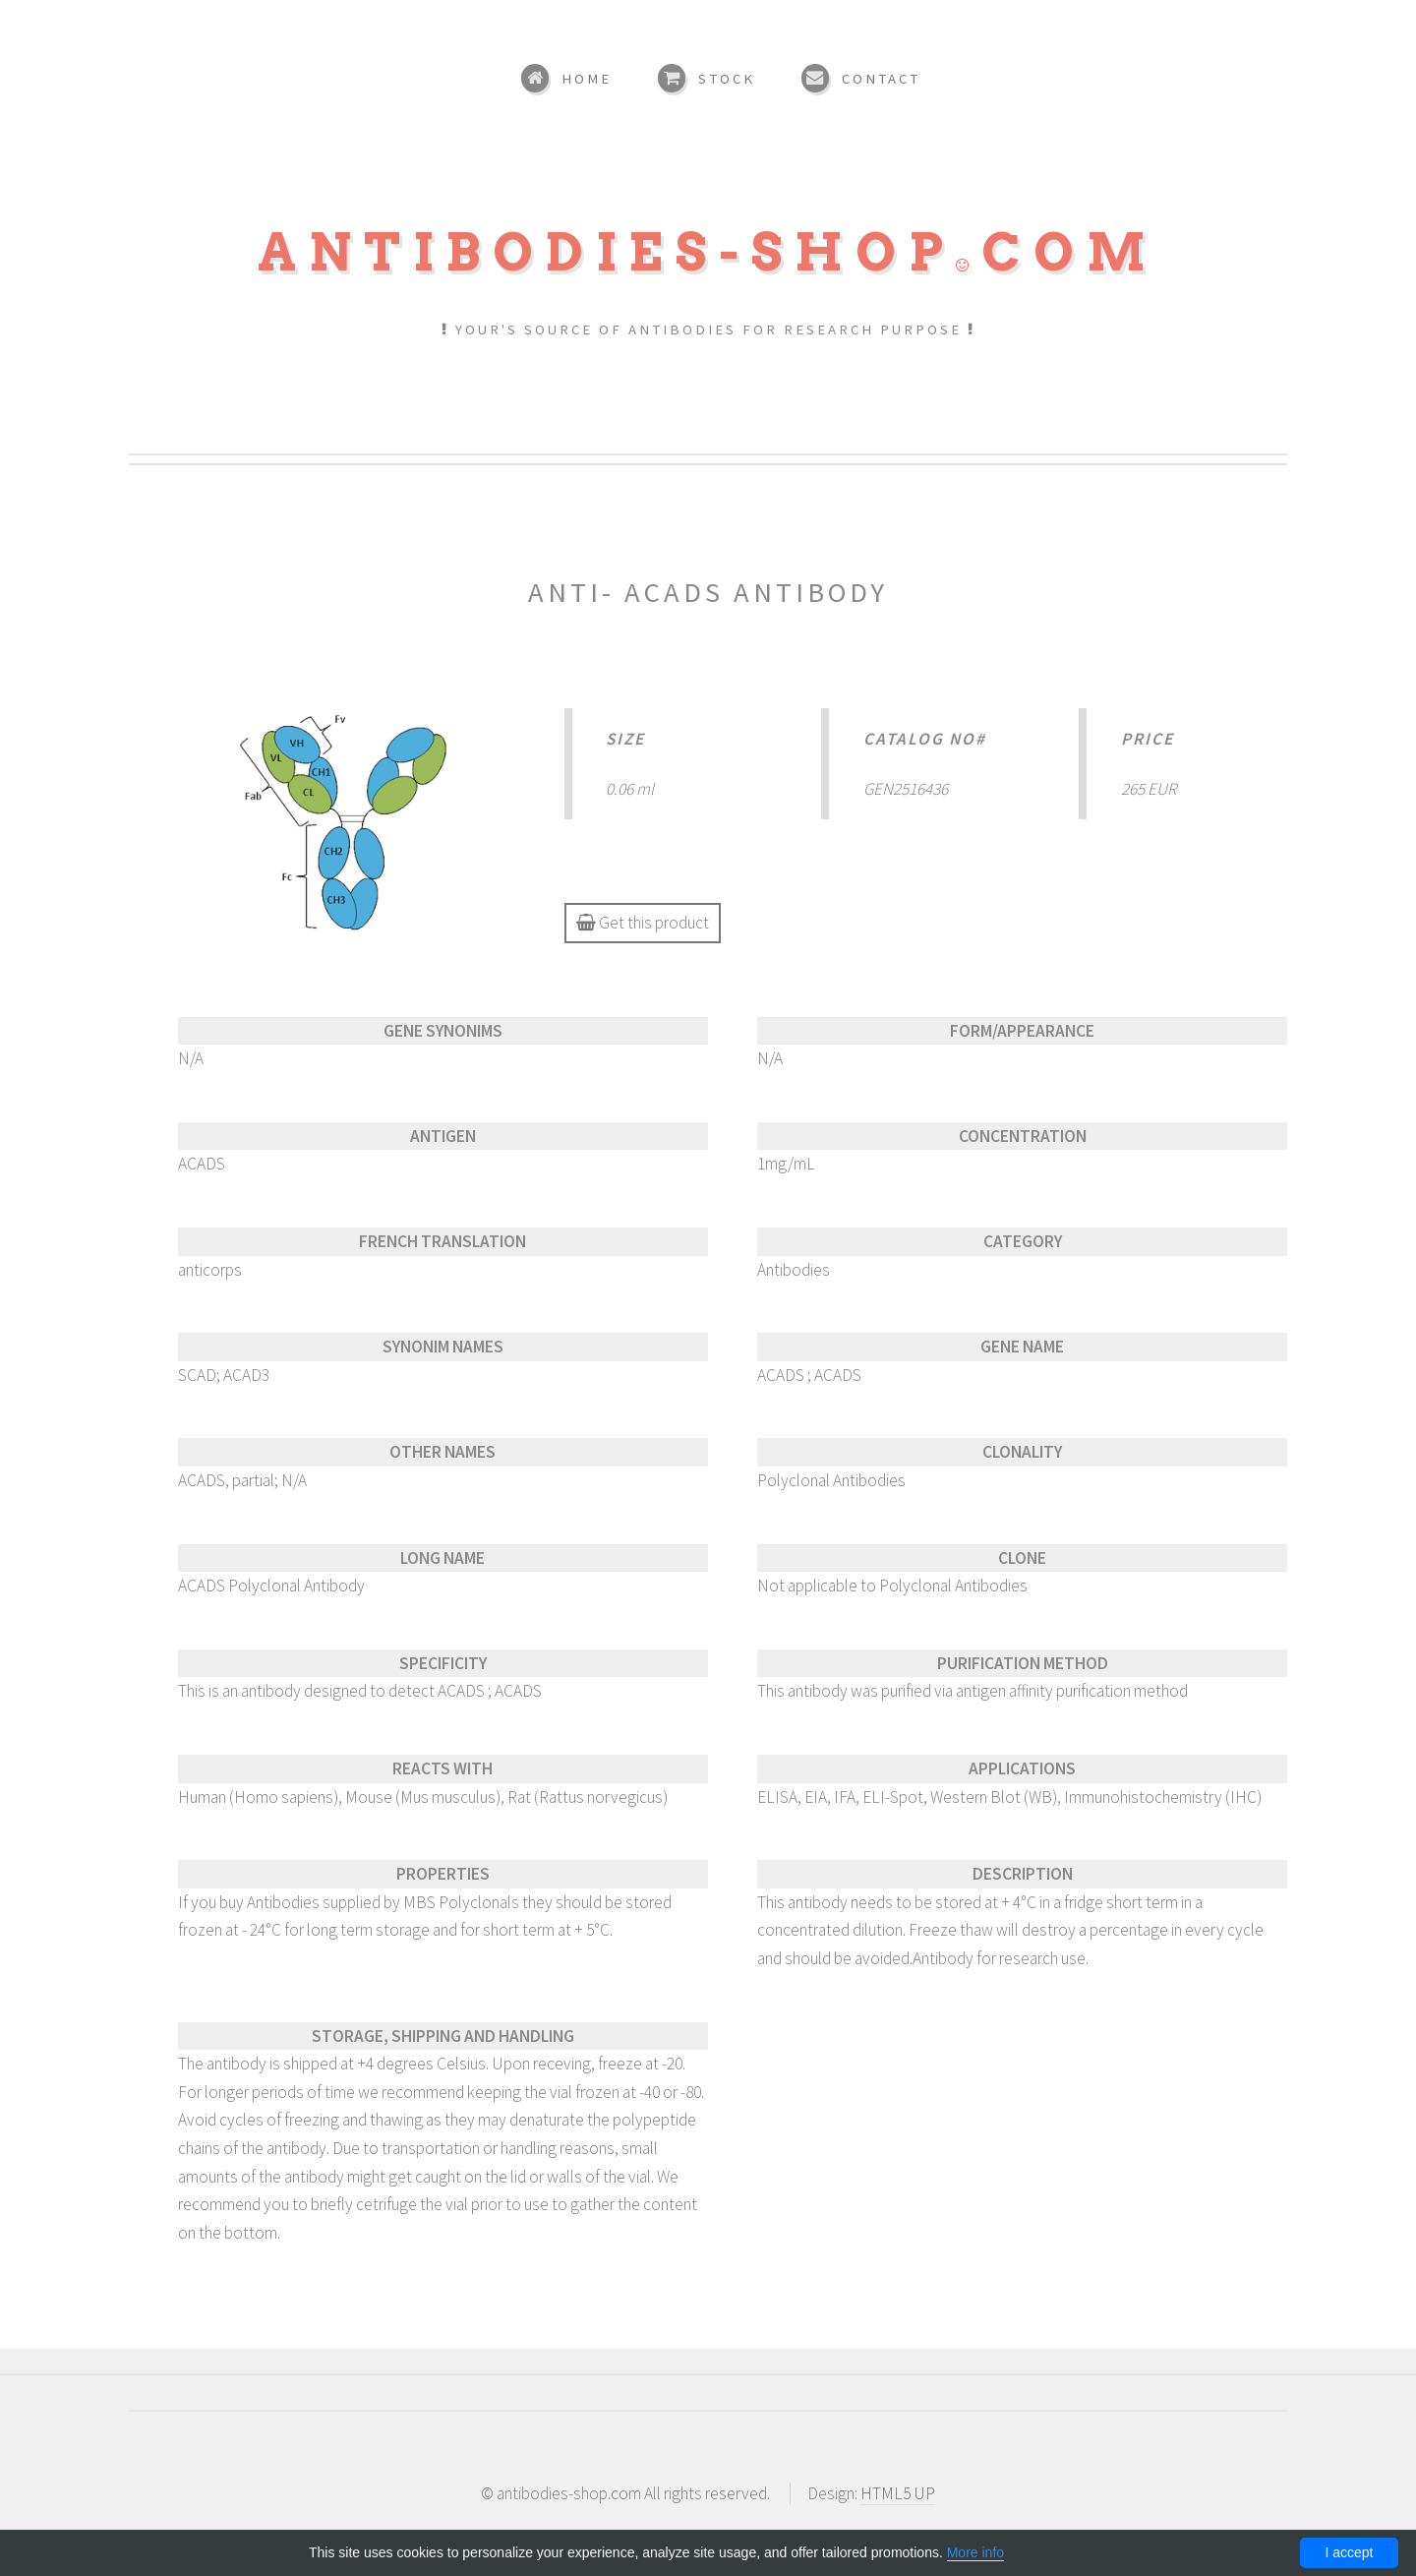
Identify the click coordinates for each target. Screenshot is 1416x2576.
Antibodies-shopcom (708, 252)
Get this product (642, 922)
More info (975, 2552)
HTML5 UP (897, 2493)
